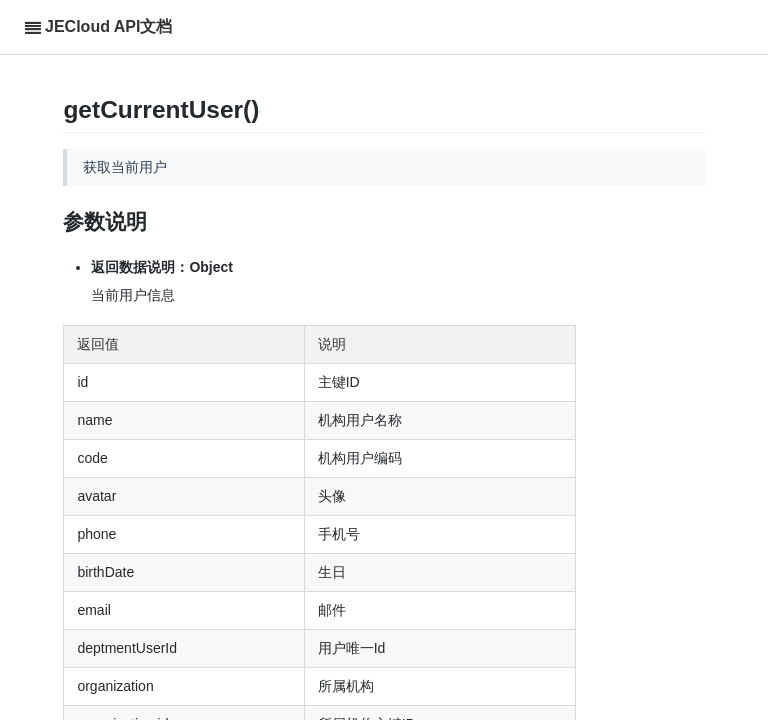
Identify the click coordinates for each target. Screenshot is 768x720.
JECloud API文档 (108, 26)
